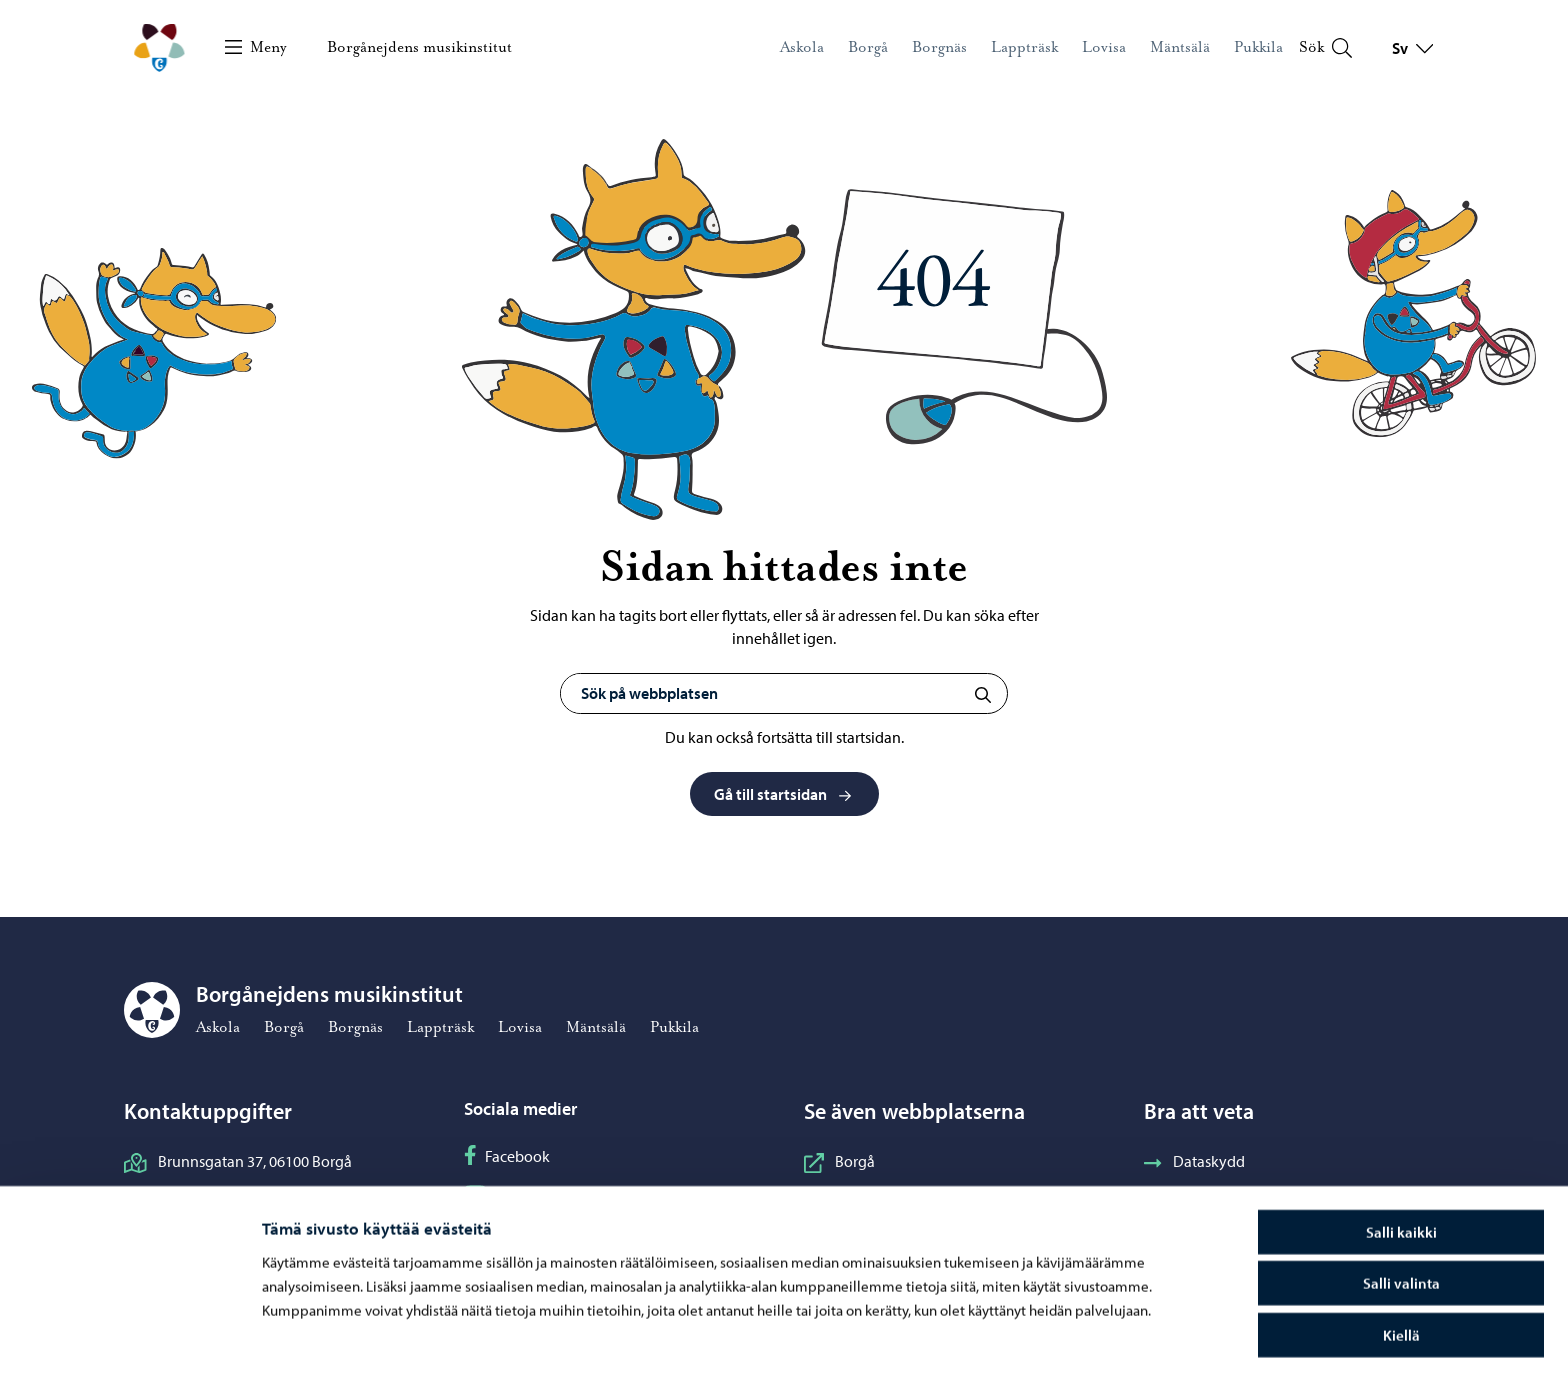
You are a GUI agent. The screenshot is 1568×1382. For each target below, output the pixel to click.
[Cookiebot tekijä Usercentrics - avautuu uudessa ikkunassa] (129, 1343)
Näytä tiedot (1064, 1342)
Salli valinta (1401, 1222)
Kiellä (1401, 1273)
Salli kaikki (1401, 1170)
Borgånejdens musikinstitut (419, 46)
